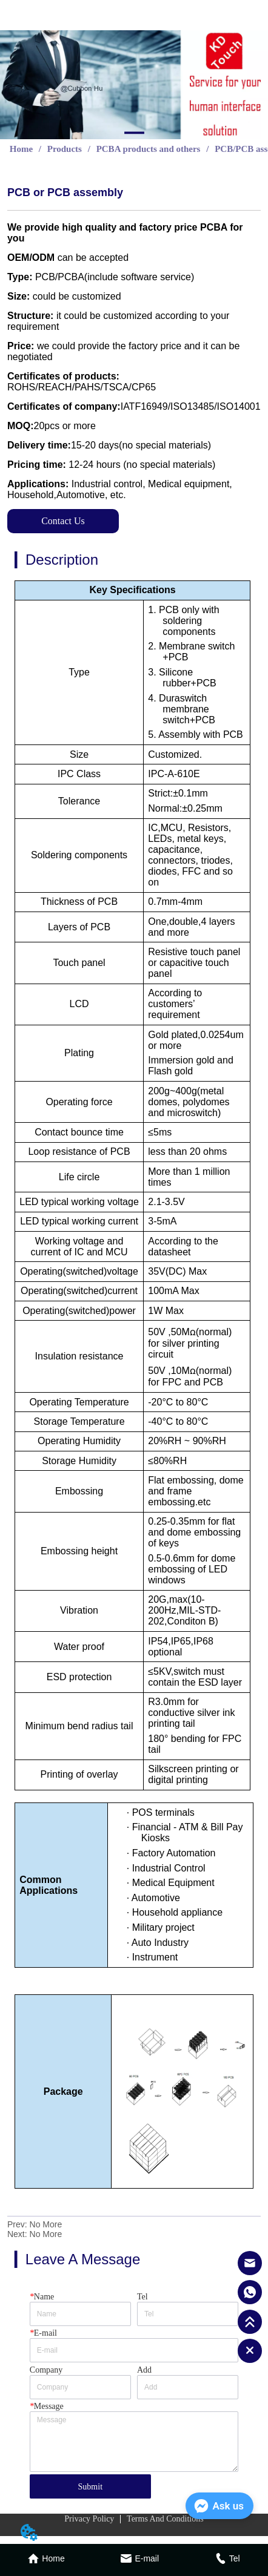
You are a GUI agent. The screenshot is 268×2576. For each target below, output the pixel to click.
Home (21, 149)
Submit (90, 2486)
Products (64, 149)
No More (46, 2224)
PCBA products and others (148, 149)
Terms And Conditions (165, 2518)
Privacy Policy (89, 2518)
